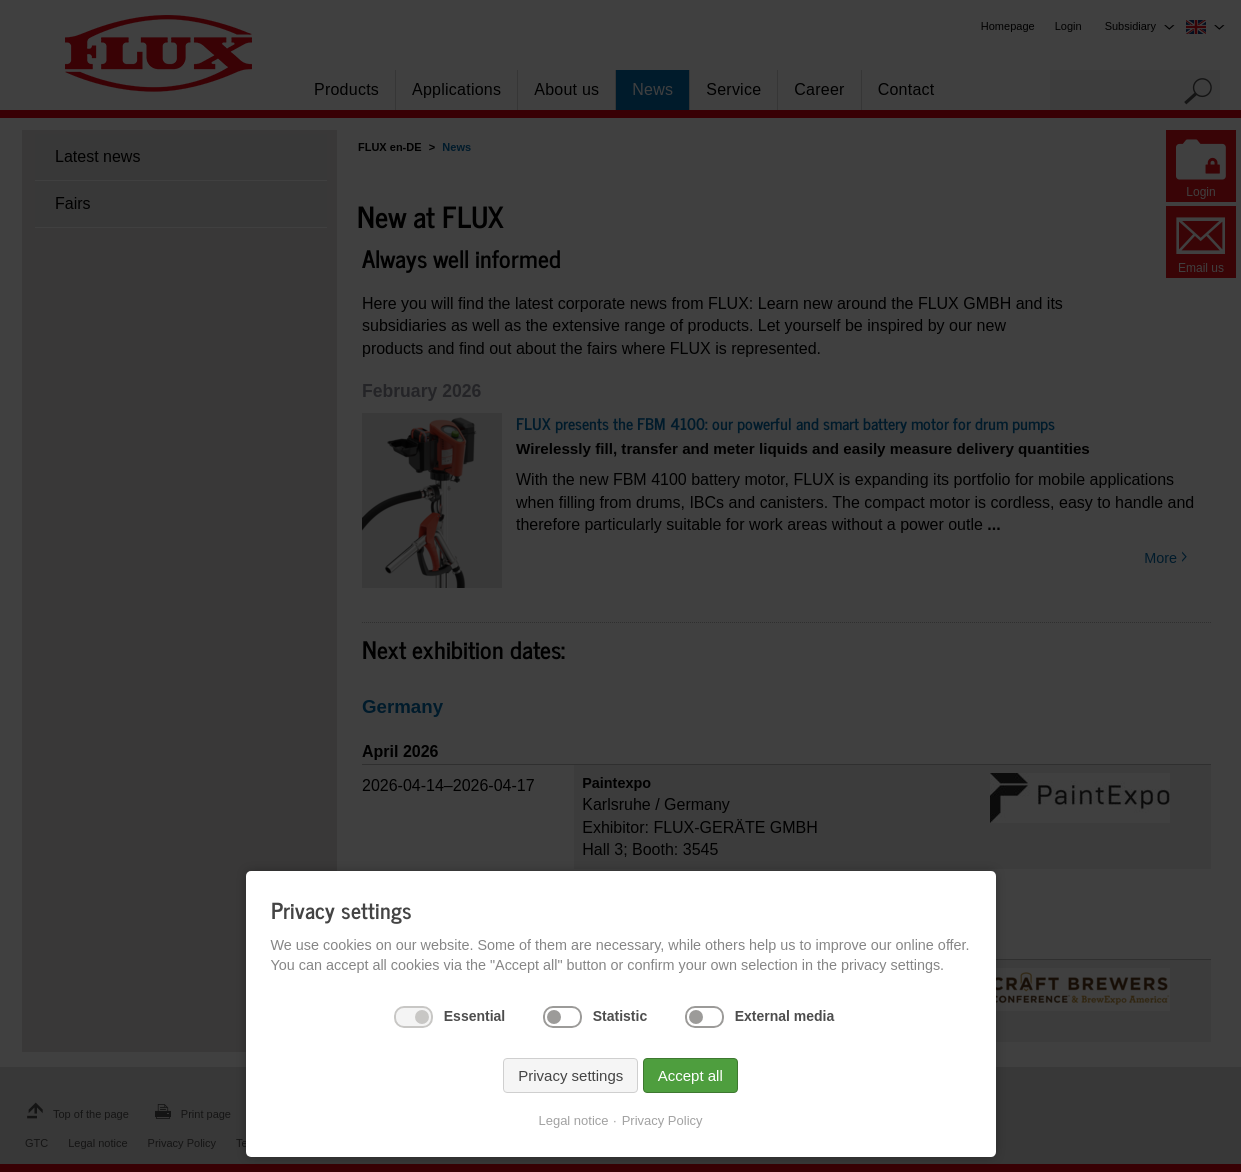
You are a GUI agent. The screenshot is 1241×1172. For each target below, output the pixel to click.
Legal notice (573, 1120)
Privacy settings (570, 1075)
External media (785, 1016)
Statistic (620, 1016)
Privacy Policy (662, 1120)
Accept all (690, 1075)
